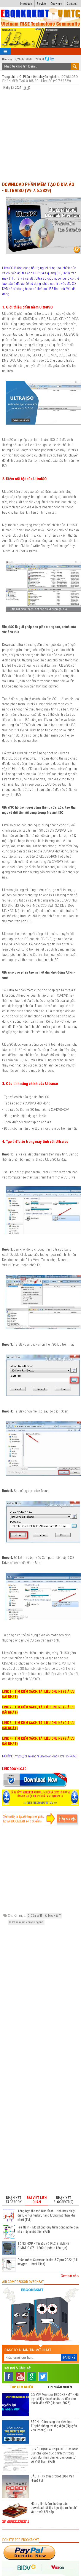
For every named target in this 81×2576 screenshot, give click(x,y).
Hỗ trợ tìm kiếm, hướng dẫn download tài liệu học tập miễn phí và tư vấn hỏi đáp (53, 2508)
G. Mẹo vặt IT (53, 1915)
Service (41, 3)
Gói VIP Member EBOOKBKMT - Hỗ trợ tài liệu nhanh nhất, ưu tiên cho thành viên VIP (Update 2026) (55, 2399)
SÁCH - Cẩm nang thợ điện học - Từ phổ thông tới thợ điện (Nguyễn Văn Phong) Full (54, 2426)
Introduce (26, 3)
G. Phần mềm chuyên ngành (38, 77)
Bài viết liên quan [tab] (37, 2200)
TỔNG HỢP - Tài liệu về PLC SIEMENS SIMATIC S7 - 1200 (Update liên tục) (43, 2245)
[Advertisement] (40, 135)
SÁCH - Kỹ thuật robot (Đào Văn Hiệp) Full (52, 2478)
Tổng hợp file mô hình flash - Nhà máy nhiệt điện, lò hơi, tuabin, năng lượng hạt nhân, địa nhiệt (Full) (46, 2215)
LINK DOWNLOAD (14, 1769)
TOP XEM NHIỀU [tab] (21, 2387)
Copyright (56, 3)
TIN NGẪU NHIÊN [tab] (60, 2387)
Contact (72, 3)
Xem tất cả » (70, 2276)
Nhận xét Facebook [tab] (14, 2200)
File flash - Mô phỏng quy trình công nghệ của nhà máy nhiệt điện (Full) (48, 2229)
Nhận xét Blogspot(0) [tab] (63, 2200)
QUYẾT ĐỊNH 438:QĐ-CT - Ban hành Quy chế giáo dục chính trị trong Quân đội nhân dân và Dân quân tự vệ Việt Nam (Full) (54, 2455)
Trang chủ (9, 77)
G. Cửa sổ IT (35, 1915)
